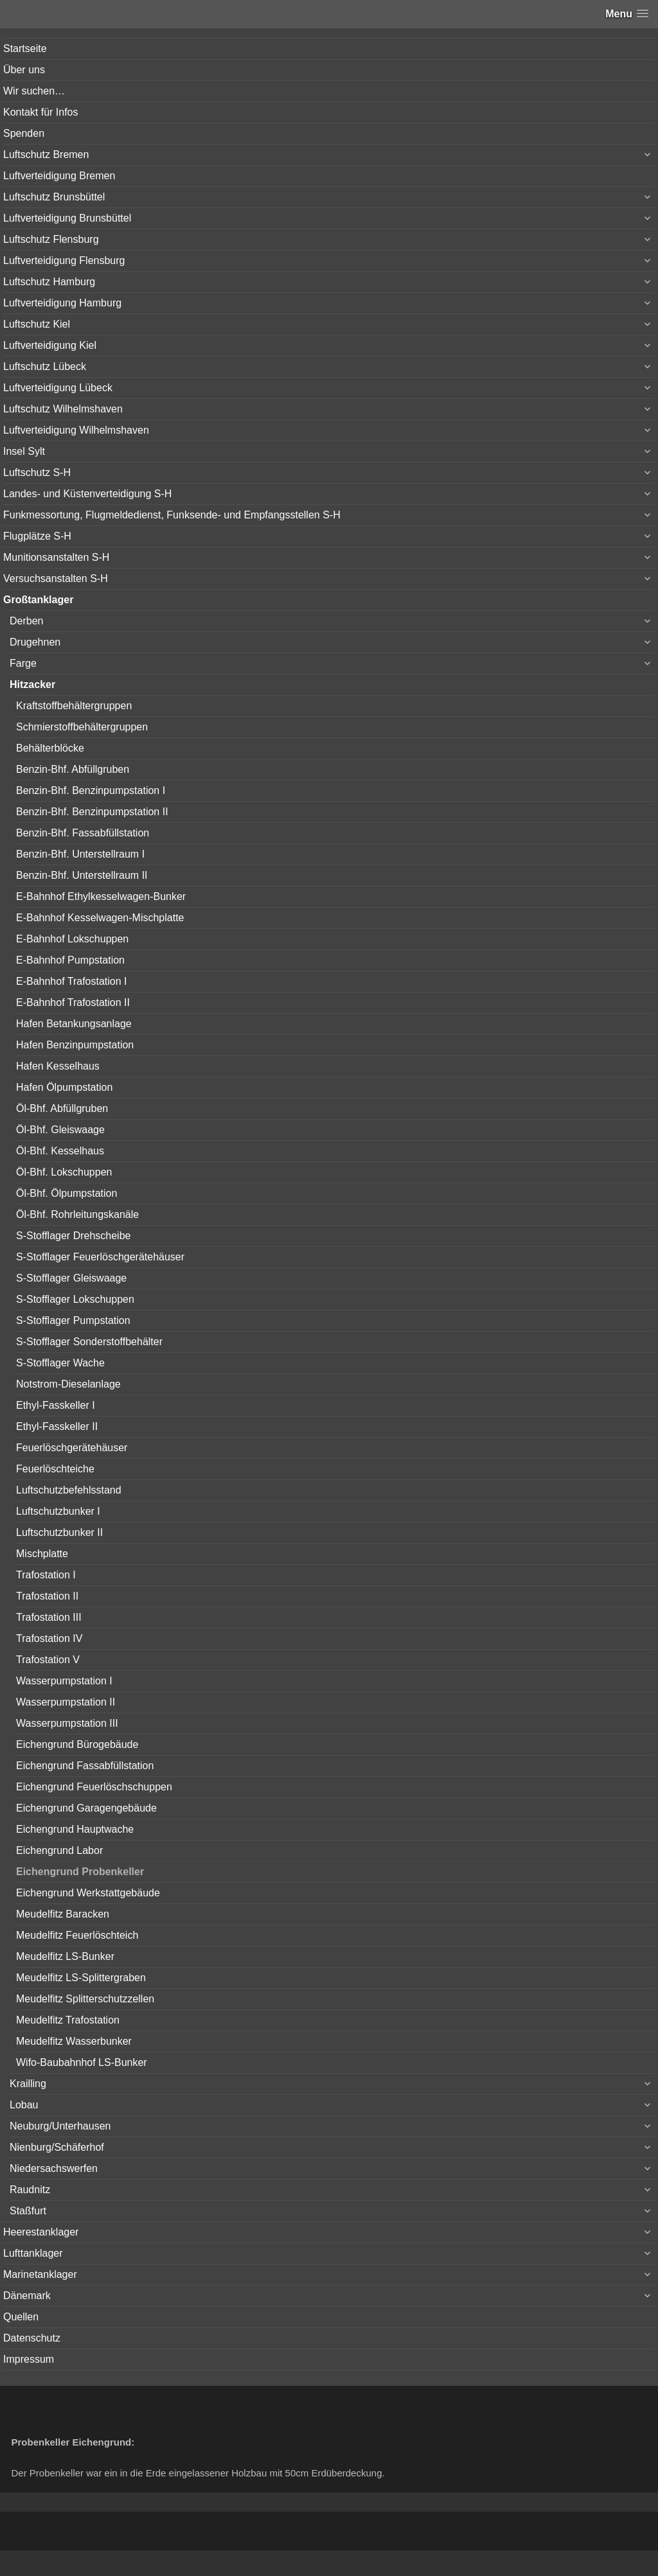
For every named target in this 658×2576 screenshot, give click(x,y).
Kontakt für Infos (40, 112)
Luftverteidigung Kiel (49, 345)
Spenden (23, 133)
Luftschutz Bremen (46, 154)
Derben (26, 620)
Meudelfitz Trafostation (68, 2020)
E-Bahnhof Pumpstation (70, 960)
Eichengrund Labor (59, 1850)
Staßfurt (28, 2210)
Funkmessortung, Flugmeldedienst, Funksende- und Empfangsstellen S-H (172, 514)
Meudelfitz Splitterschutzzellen (85, 1998)
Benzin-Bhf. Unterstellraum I (80, 854)
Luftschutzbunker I (58, 1511)
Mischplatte (42, 1553)
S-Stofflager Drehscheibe (73, 1235)
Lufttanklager (33, 2253)
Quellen (21, 2316)
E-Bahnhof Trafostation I (71, 981)
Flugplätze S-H (37, 536)
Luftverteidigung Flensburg (64, 260)
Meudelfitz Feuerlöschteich (77, 1935)
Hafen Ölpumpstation (64, 1087)
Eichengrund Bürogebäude (77, 1744)
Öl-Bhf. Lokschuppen (64, 1172)
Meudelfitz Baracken (62, 1914)
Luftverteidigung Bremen (59, 175)
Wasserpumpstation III (67, 1723)
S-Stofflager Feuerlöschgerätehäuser (100, 1256)
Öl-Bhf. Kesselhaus (60, 1150)
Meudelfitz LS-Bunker (65, 1956)
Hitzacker (32, 684)
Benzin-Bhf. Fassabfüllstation (82, 832)
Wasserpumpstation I (64, 1680)
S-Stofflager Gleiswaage (71, 1278)
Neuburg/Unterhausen (60, 2126)
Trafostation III (49, 1617)
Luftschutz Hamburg (49, 281)
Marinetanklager (40, 2274)
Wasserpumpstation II (65, 1702)
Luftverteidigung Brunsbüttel (67, 218)
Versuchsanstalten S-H (55, 578)
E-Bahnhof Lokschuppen (72, 938)
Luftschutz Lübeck (44, 366)
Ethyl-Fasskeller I (55, 1405)
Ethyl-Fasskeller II (57, 1426)
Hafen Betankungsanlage (74, 1023)
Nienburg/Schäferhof (57, 2147)
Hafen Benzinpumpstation (75, 1044)
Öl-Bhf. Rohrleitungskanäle (77, 1214)
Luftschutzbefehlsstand (68, 1490)
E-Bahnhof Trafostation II (73, 1002)
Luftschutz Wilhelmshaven (63, 408)
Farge (23, 663)
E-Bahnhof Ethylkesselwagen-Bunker (101, 896)
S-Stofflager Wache (60, 1362)
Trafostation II (47, 1596)
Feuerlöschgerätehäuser (71, 1447)
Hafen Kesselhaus (58, 1066)
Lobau (24, 2104)
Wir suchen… (34, 90)
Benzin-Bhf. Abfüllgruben (72, 769)
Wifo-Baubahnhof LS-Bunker (81, 2062)
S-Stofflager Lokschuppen (75, 1299)
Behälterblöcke (50, 748)
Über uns (24, 69)
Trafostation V (48, 1659)
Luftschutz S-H (37, 472)
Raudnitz (30, 2189)
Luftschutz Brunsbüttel (54, 196)
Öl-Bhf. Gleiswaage (60, 1129)
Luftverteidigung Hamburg (62, 302)
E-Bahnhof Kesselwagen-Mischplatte (100, 917)
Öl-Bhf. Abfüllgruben (62, 1108)
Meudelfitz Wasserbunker (74, 2041)
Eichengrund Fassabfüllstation (85, 1765)
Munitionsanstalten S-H (56, 557)
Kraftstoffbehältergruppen (74, 705)
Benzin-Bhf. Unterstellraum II (82, 875)
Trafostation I (46, 1574)
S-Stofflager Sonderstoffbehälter (89, 1341)
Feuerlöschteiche (55, 1468)
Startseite (25, 48)
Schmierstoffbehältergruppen (82, 726)
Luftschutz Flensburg (51, 239)
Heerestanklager (40, 2232)
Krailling (28, 2083)
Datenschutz (31, 2338)
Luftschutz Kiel (36, 324)
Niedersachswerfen (54, 2168)
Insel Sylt (24, 451)
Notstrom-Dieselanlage (68, 1384)
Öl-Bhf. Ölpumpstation (66, 1193)
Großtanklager (38, 599)
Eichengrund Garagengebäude (86, 1808)
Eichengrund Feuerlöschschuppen (94, 1786)
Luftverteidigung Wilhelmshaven (76, 430)
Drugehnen (35, 642)
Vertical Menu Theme (354, 2564)
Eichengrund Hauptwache (75, 1829)
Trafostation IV (49, 1638)
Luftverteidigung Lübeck (57, 387)
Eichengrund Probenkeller (80, 1871)
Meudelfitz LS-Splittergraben (81, 1977)
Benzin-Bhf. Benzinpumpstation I (90, 790)
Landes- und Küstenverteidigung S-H (87, 493)
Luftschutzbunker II (59, 1532)
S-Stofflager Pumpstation (73, 1320)
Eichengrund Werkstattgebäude (88, 1892)
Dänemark (27, 2295)
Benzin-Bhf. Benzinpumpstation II (92, 811)
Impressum (28, 2359)
